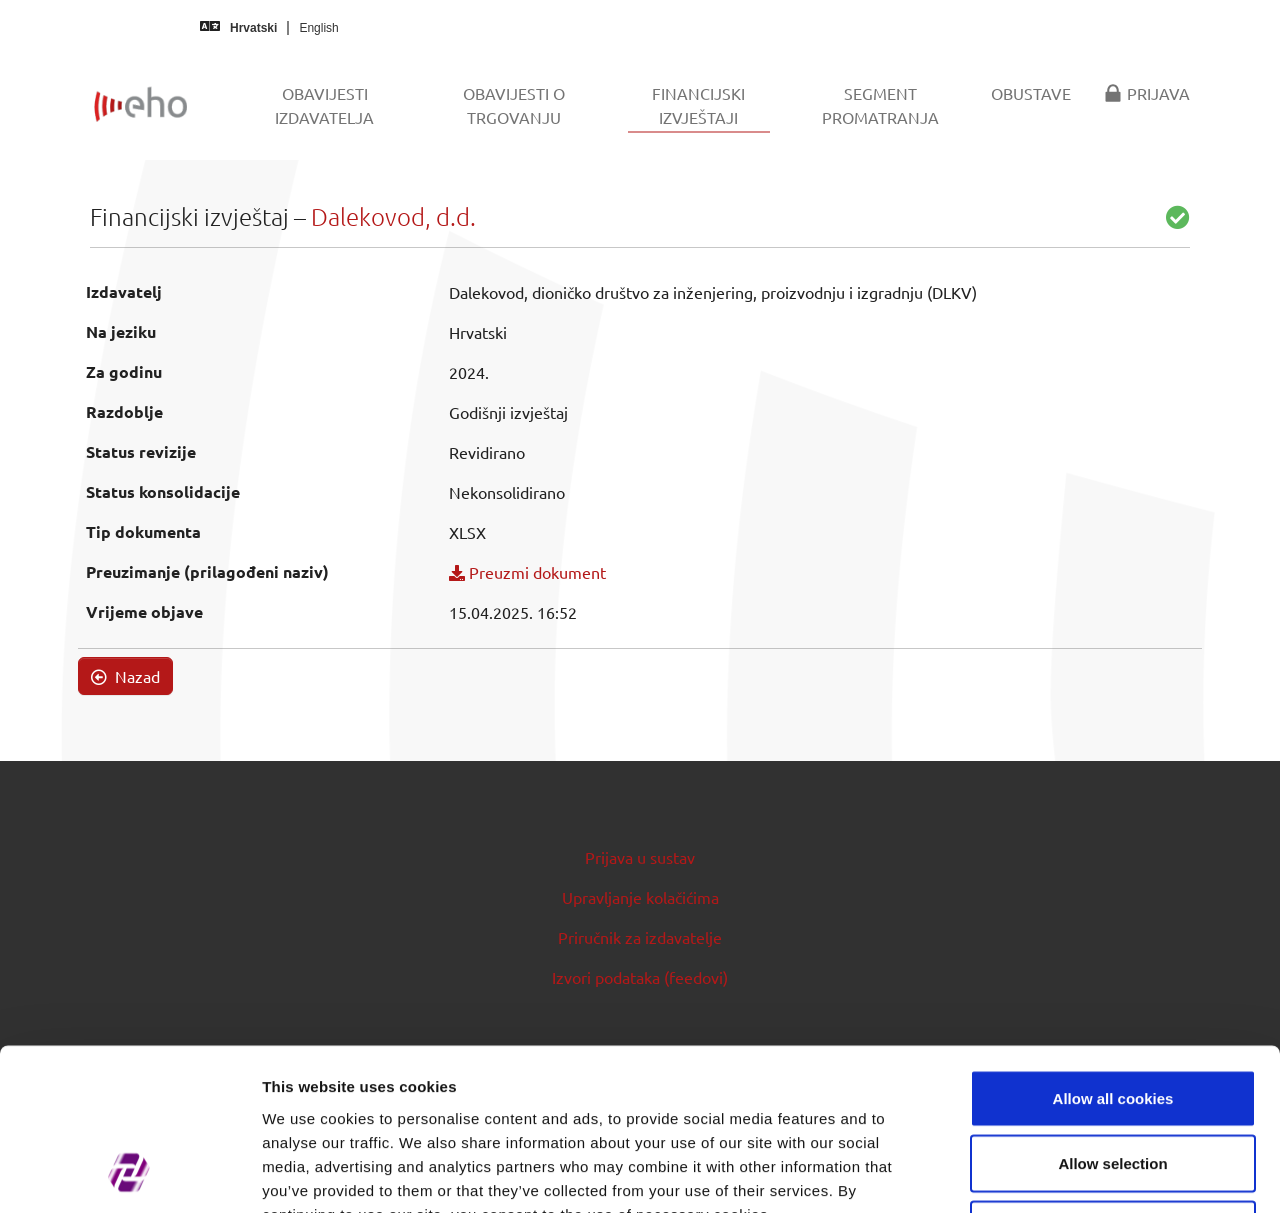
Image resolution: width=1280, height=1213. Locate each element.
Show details (1049, 1173)
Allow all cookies (1113, 950)
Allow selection (1112, 1016)
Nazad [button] (125, 676)
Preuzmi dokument (527, 572)
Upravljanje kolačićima (640, 897)
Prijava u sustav (640, 857)
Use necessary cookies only (1113, 1081)
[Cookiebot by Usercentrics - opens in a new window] (129, 1174)
